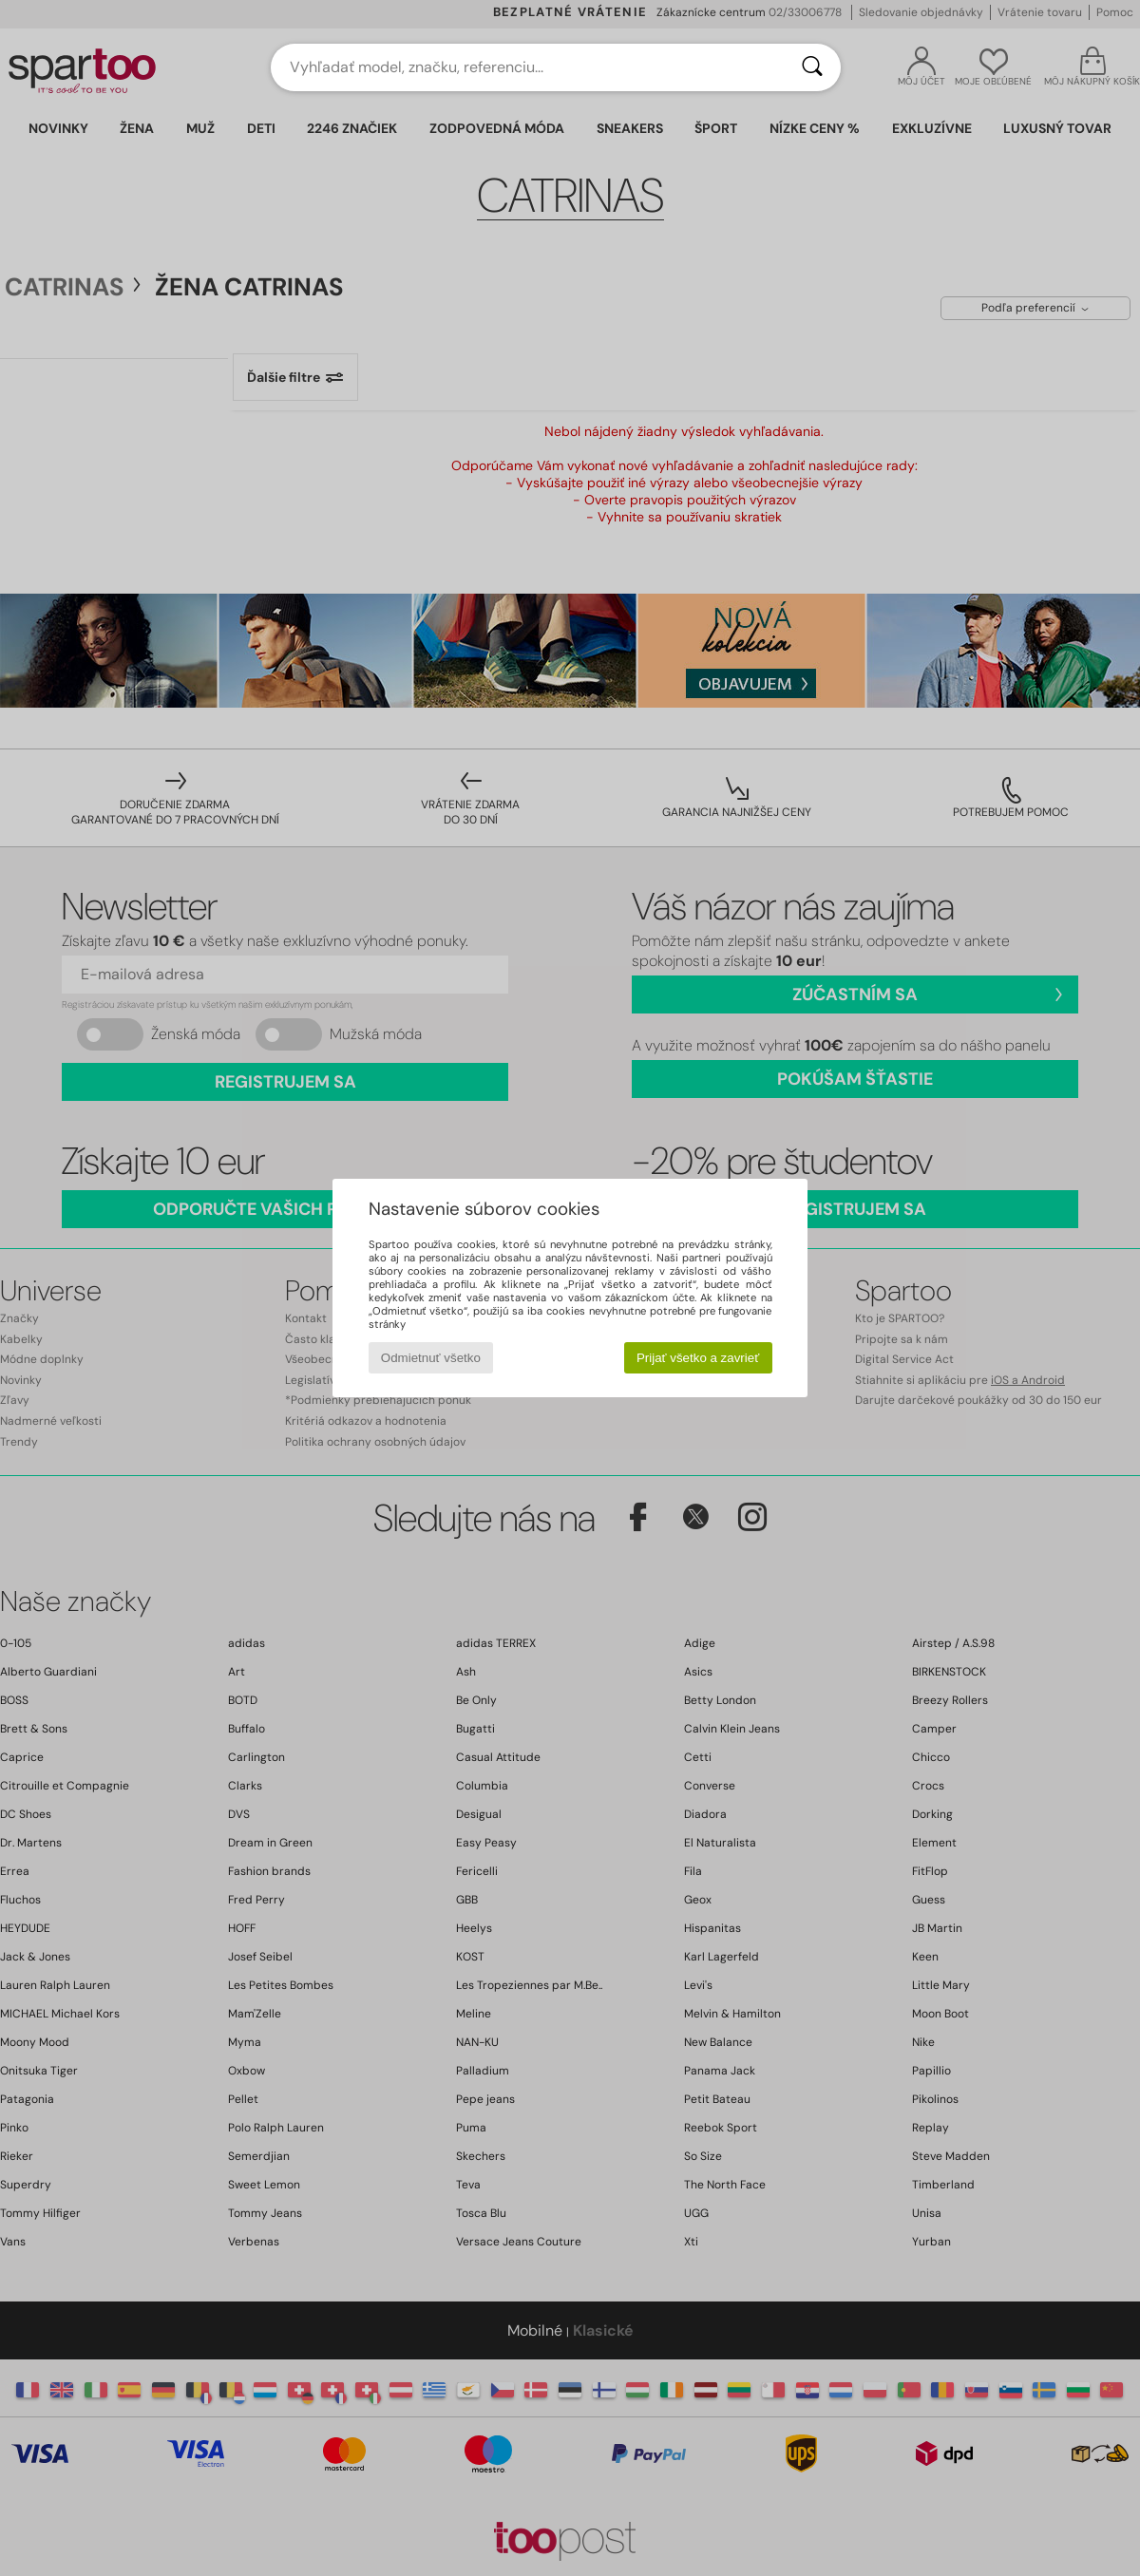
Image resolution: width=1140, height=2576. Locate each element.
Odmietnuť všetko (431, 1358)
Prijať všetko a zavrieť (697, 1358)
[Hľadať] (812, 67)
